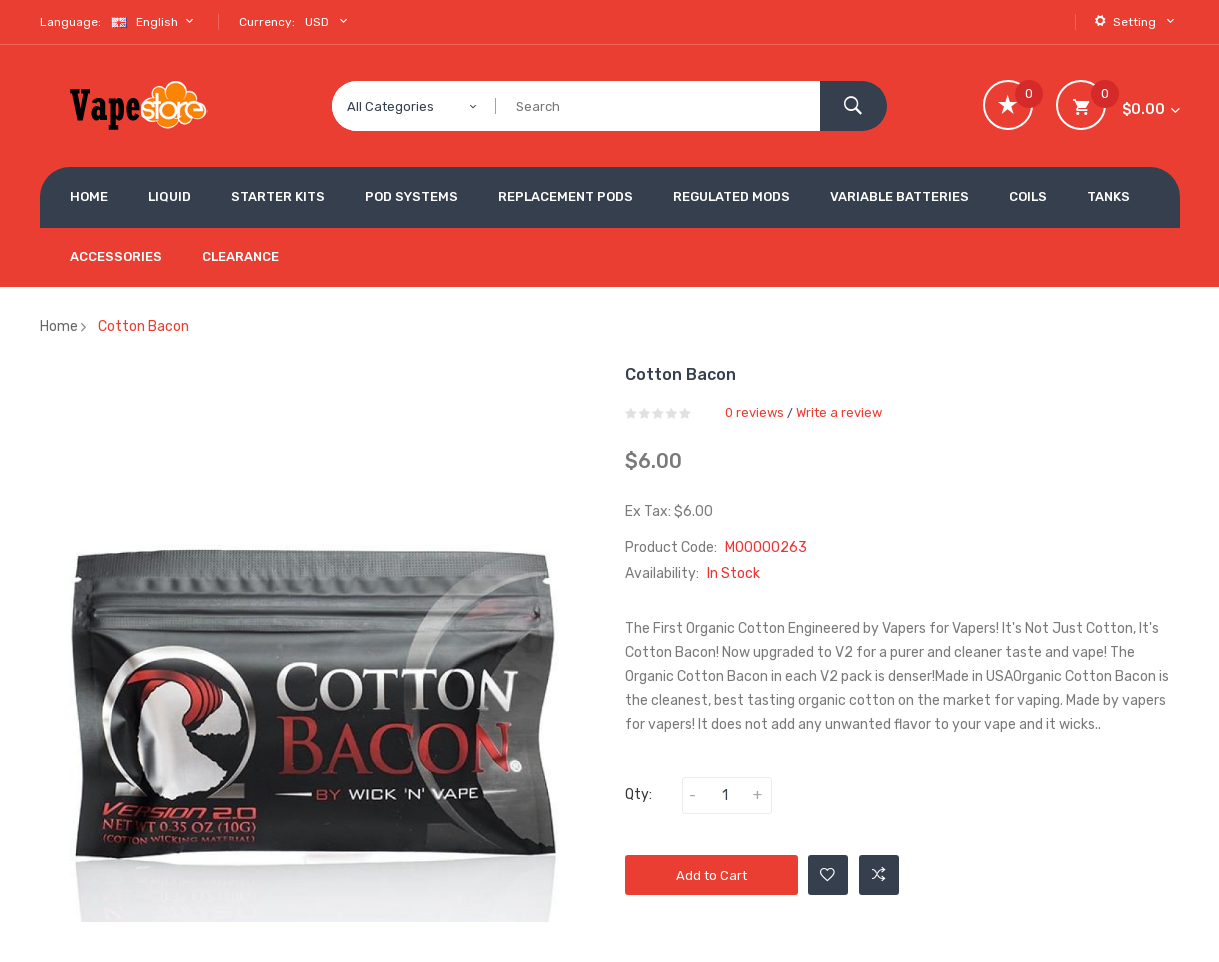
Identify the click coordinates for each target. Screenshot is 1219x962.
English (155, 21)
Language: (70, 22)
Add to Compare (879, 875)
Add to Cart (711, 875)
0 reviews (754, 412)
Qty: (638, 794)
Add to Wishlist (827, 875)
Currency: (267, 22)
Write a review (839, 412)
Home (59, 326)
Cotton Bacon (143, 326)
